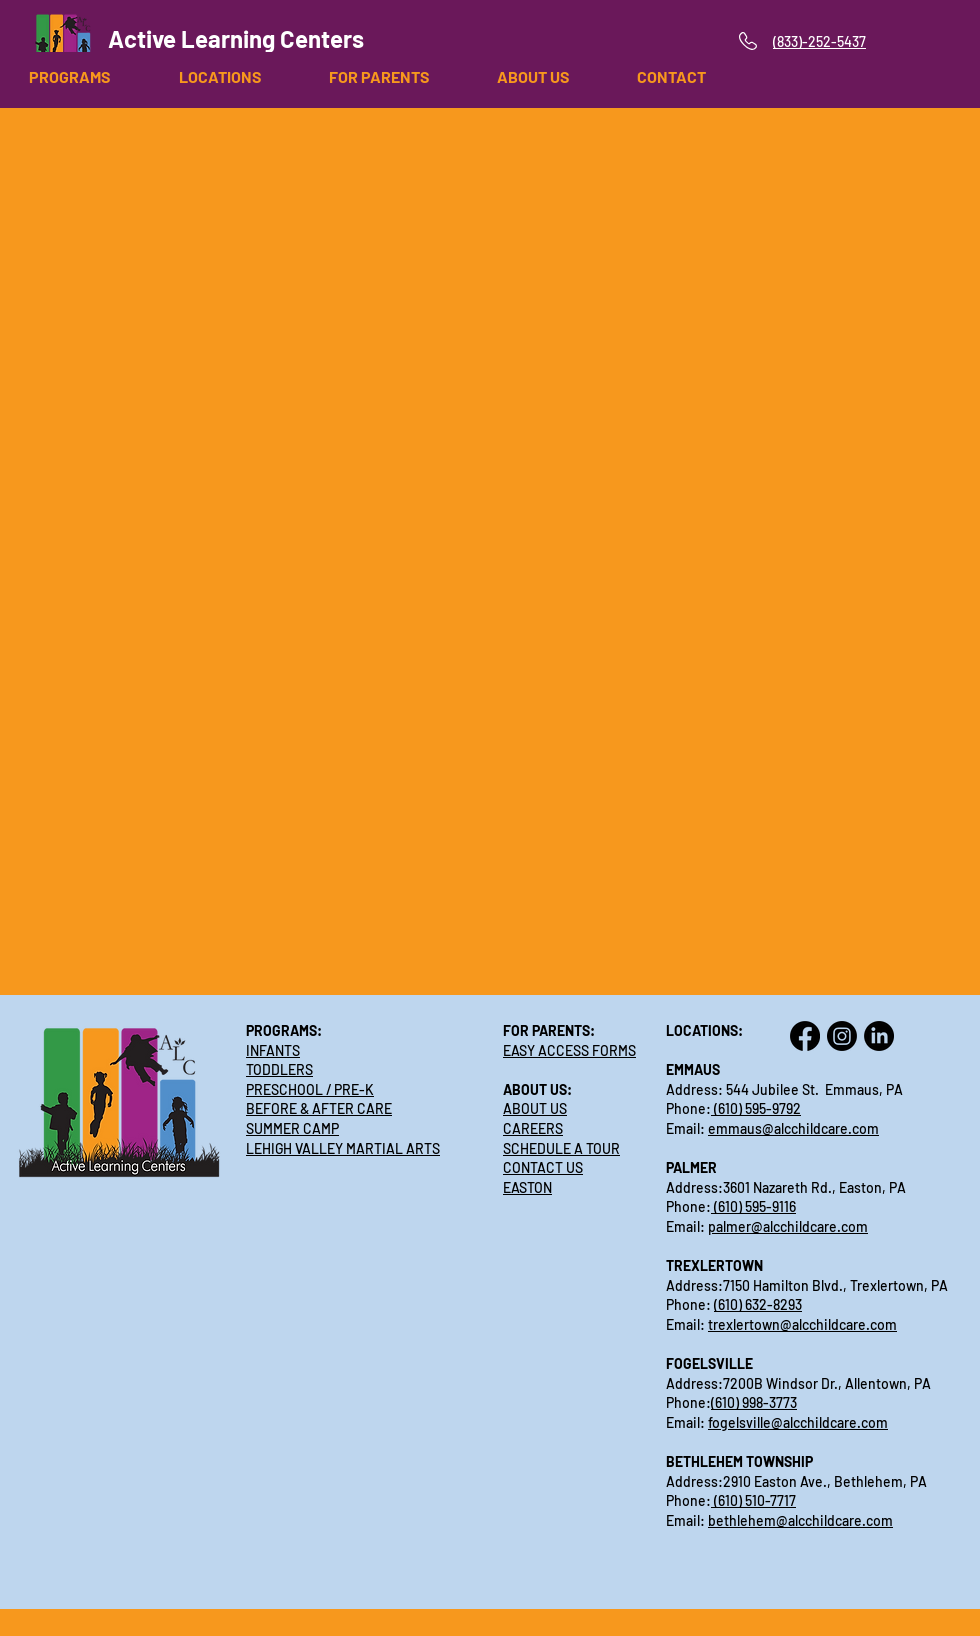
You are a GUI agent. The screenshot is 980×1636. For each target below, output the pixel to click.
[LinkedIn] (879, 1036)
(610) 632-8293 (758, 1304)
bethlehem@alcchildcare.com (800, 1520)
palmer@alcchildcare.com (788, 1226)
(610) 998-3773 (754, 1402)
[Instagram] (842, 1036)
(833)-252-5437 (819, 41)
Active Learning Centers (236, 38)
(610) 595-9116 (753, 1206)
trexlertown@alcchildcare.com (802, 1324)
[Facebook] (805, 1036)
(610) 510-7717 (753, 1500)
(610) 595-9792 (756, 1108)
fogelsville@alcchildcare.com (798, 1422)
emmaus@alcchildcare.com (793, 1128)
